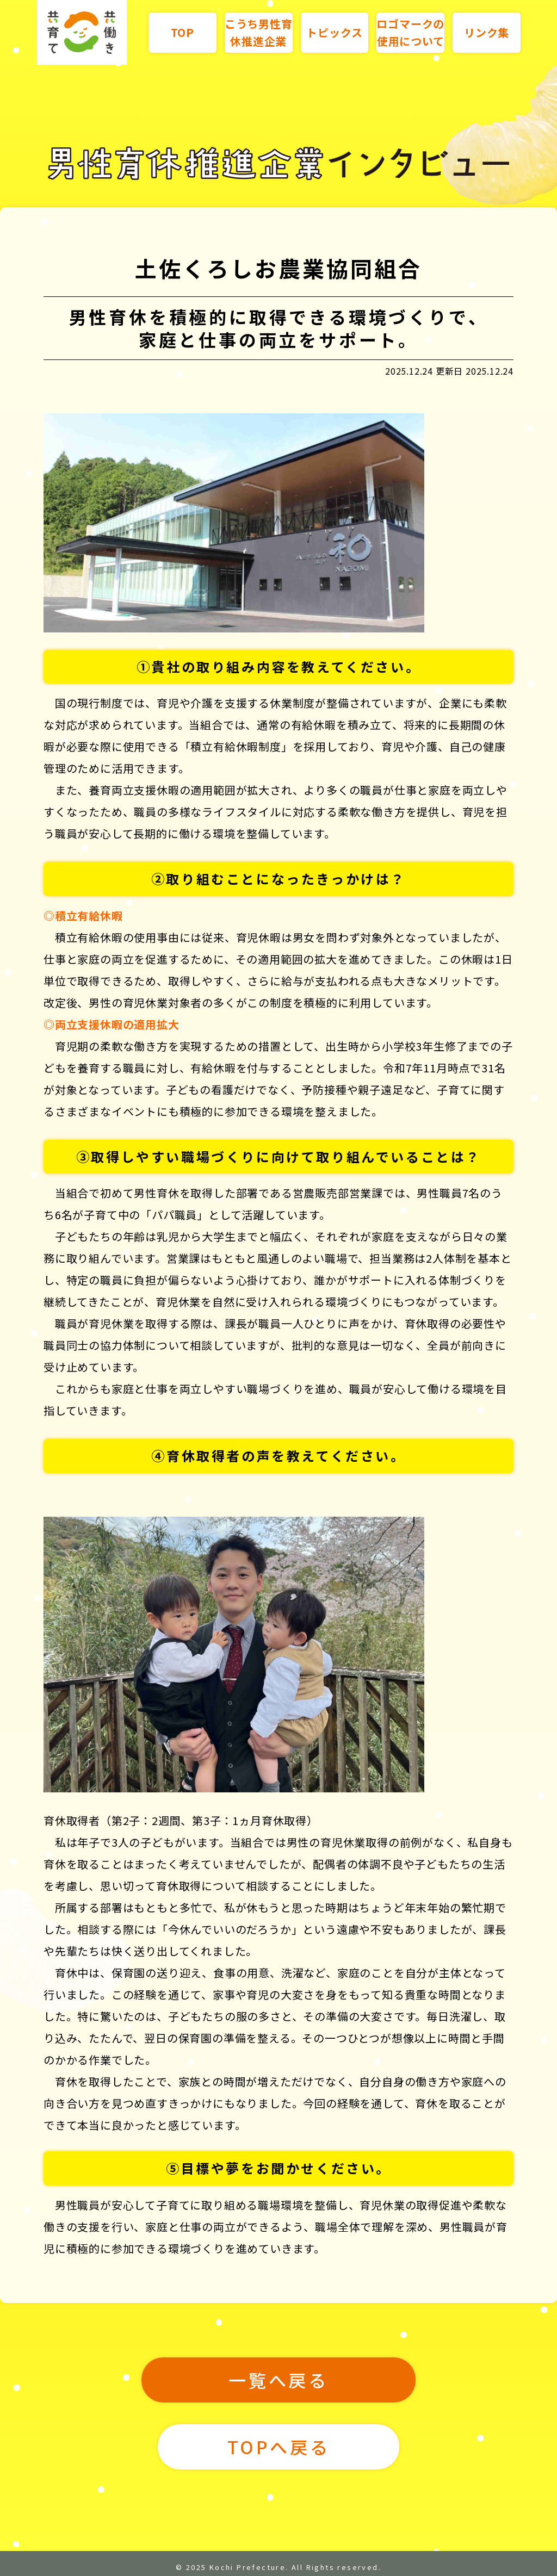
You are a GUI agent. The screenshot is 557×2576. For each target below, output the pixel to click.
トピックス (334, 32)
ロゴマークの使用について (410, 32)
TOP (182, 32)
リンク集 (486, 32)
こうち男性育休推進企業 (259, 32)
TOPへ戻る (278, 2446)
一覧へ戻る (278, 2379)
